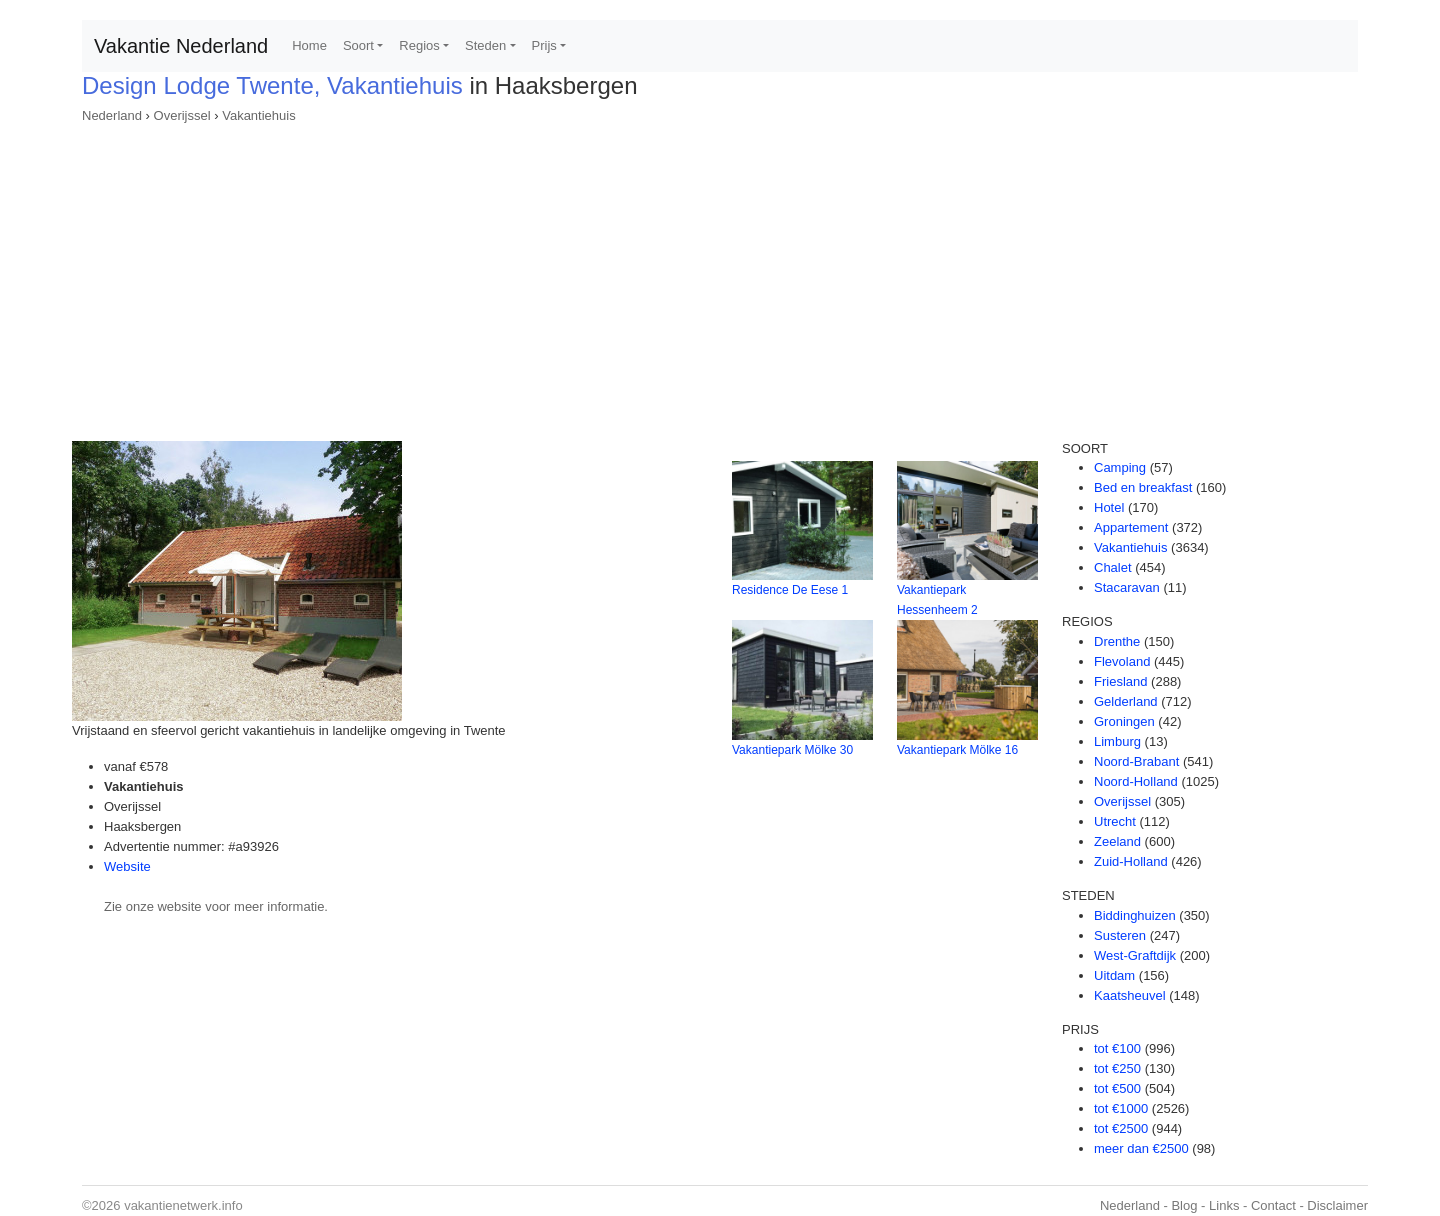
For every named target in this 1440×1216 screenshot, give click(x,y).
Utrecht (1115, 821)
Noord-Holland (1136, 781)
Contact (1273, 1205)
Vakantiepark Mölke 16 (957, 750)
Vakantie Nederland (181, 46)
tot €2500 (1121, 1128)
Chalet (1113, 567)
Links (1224, 1205)
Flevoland (1122, 661)
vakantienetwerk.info (183, 1205)
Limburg (1117, 741)
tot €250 (1117, 1068)
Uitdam (1114, 975)
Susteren (1120, 935)
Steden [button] (485, 45)
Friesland (1120, 681)
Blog (1184, 1205)
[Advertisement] (720, 276)
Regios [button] (419, 45)
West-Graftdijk (1135, 955)
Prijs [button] (544, 45)
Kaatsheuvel (1130, 995)
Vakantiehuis (258, 115)
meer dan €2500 (1141, 1148)
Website (127, 866)
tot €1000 (1121, 1108)
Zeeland (1117, 841)
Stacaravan (1127, 587)
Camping (1120, 467)
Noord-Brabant (1136, 761)
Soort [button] (358, 45)
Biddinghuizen (1135, 915)
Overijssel (182, 115)
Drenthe (1117, 641)
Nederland (112, 115)
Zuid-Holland (1131, 861)
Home (309, 45)
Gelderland (1126, 701)
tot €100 (1117, 1048)
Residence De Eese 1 (790, 590)
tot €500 (1117, 1088)
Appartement (1131, 527)
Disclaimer (1337, 1205)
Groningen (1124, 721)
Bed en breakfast (1143, 487)
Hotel (1109, 507)
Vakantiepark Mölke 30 (792, 750)
